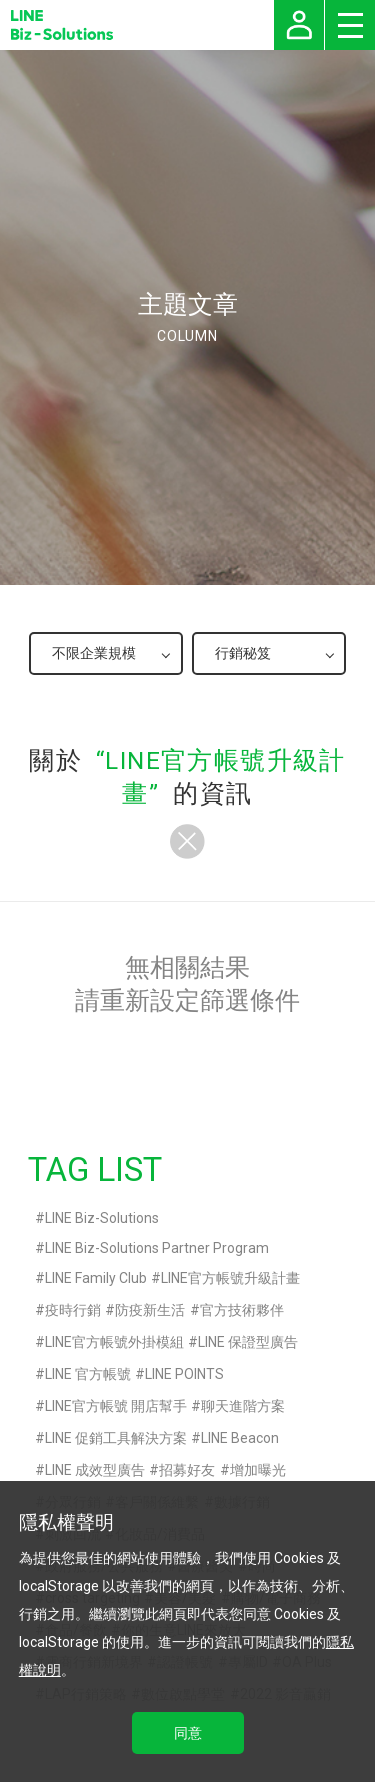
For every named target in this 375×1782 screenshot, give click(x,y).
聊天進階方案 (243, 1406)
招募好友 (187, 1470)
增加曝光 (258, 1470)
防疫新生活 (150, 1310)
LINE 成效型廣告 (95, 1470)
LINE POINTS (184, 1374)
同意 (188, 1733)
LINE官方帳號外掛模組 (114, 1342)
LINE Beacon (240, 1438)
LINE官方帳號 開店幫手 (116, 1406)
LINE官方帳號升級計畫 (230, 1278)
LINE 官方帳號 (88, 1374)
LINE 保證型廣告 (248, 1342)
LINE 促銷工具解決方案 (116, 1438)
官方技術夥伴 (242, 1310)
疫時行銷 (73, 1310)
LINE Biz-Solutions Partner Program (157, 1248)
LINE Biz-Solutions (102, 1218)
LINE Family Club (96, 1278)
